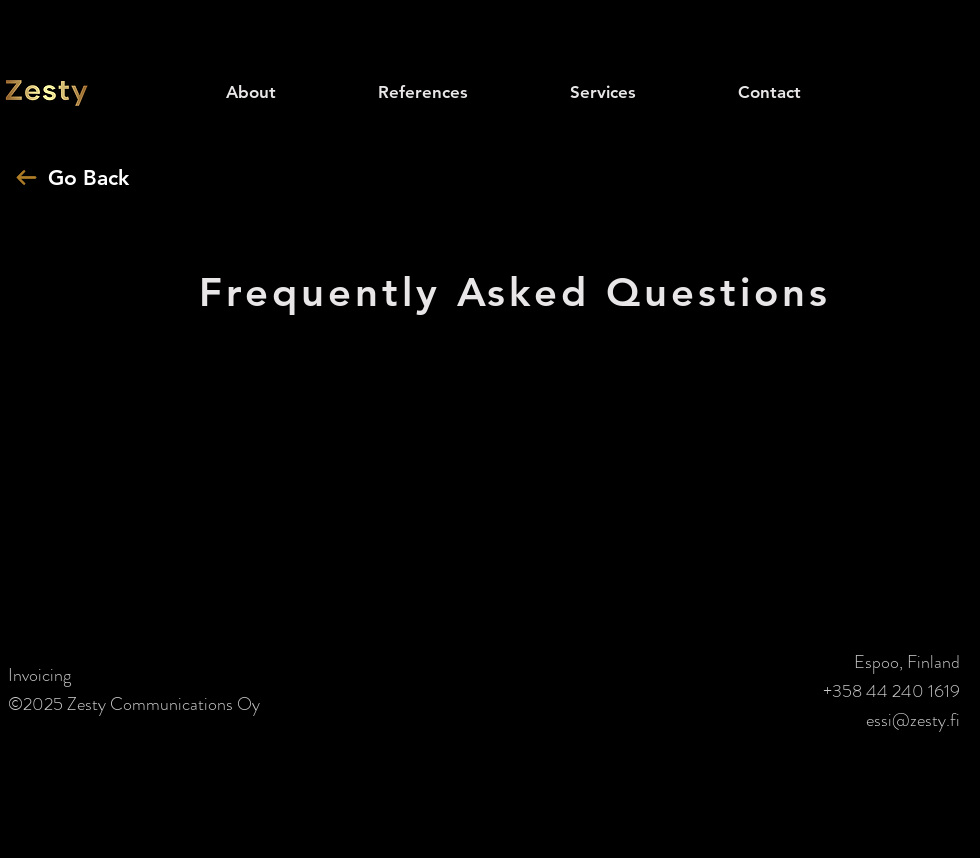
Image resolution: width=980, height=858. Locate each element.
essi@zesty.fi (913, 720)
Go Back (88, 177)
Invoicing (39, 675)
